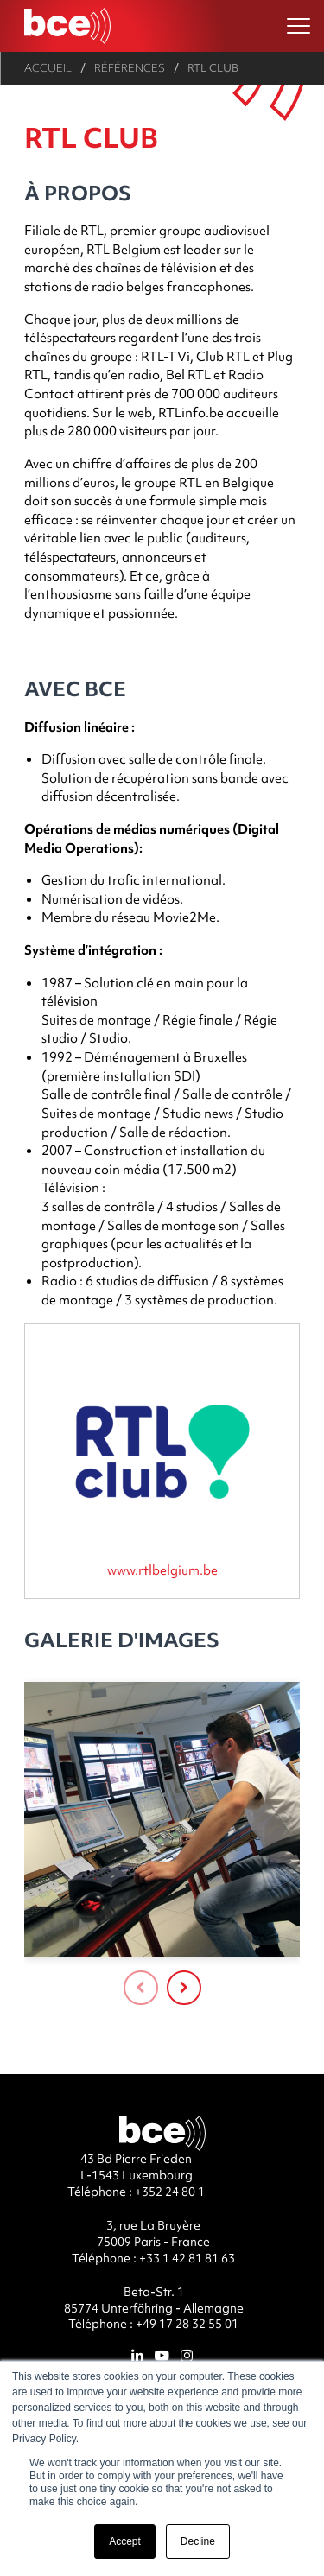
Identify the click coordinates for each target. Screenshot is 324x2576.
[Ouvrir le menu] (298, 26)
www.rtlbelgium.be (162, 1570)
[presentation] (141, 1987)
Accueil (48, 67)
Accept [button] (125, 2541)
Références (129, 67)
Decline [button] (198, 2541)
